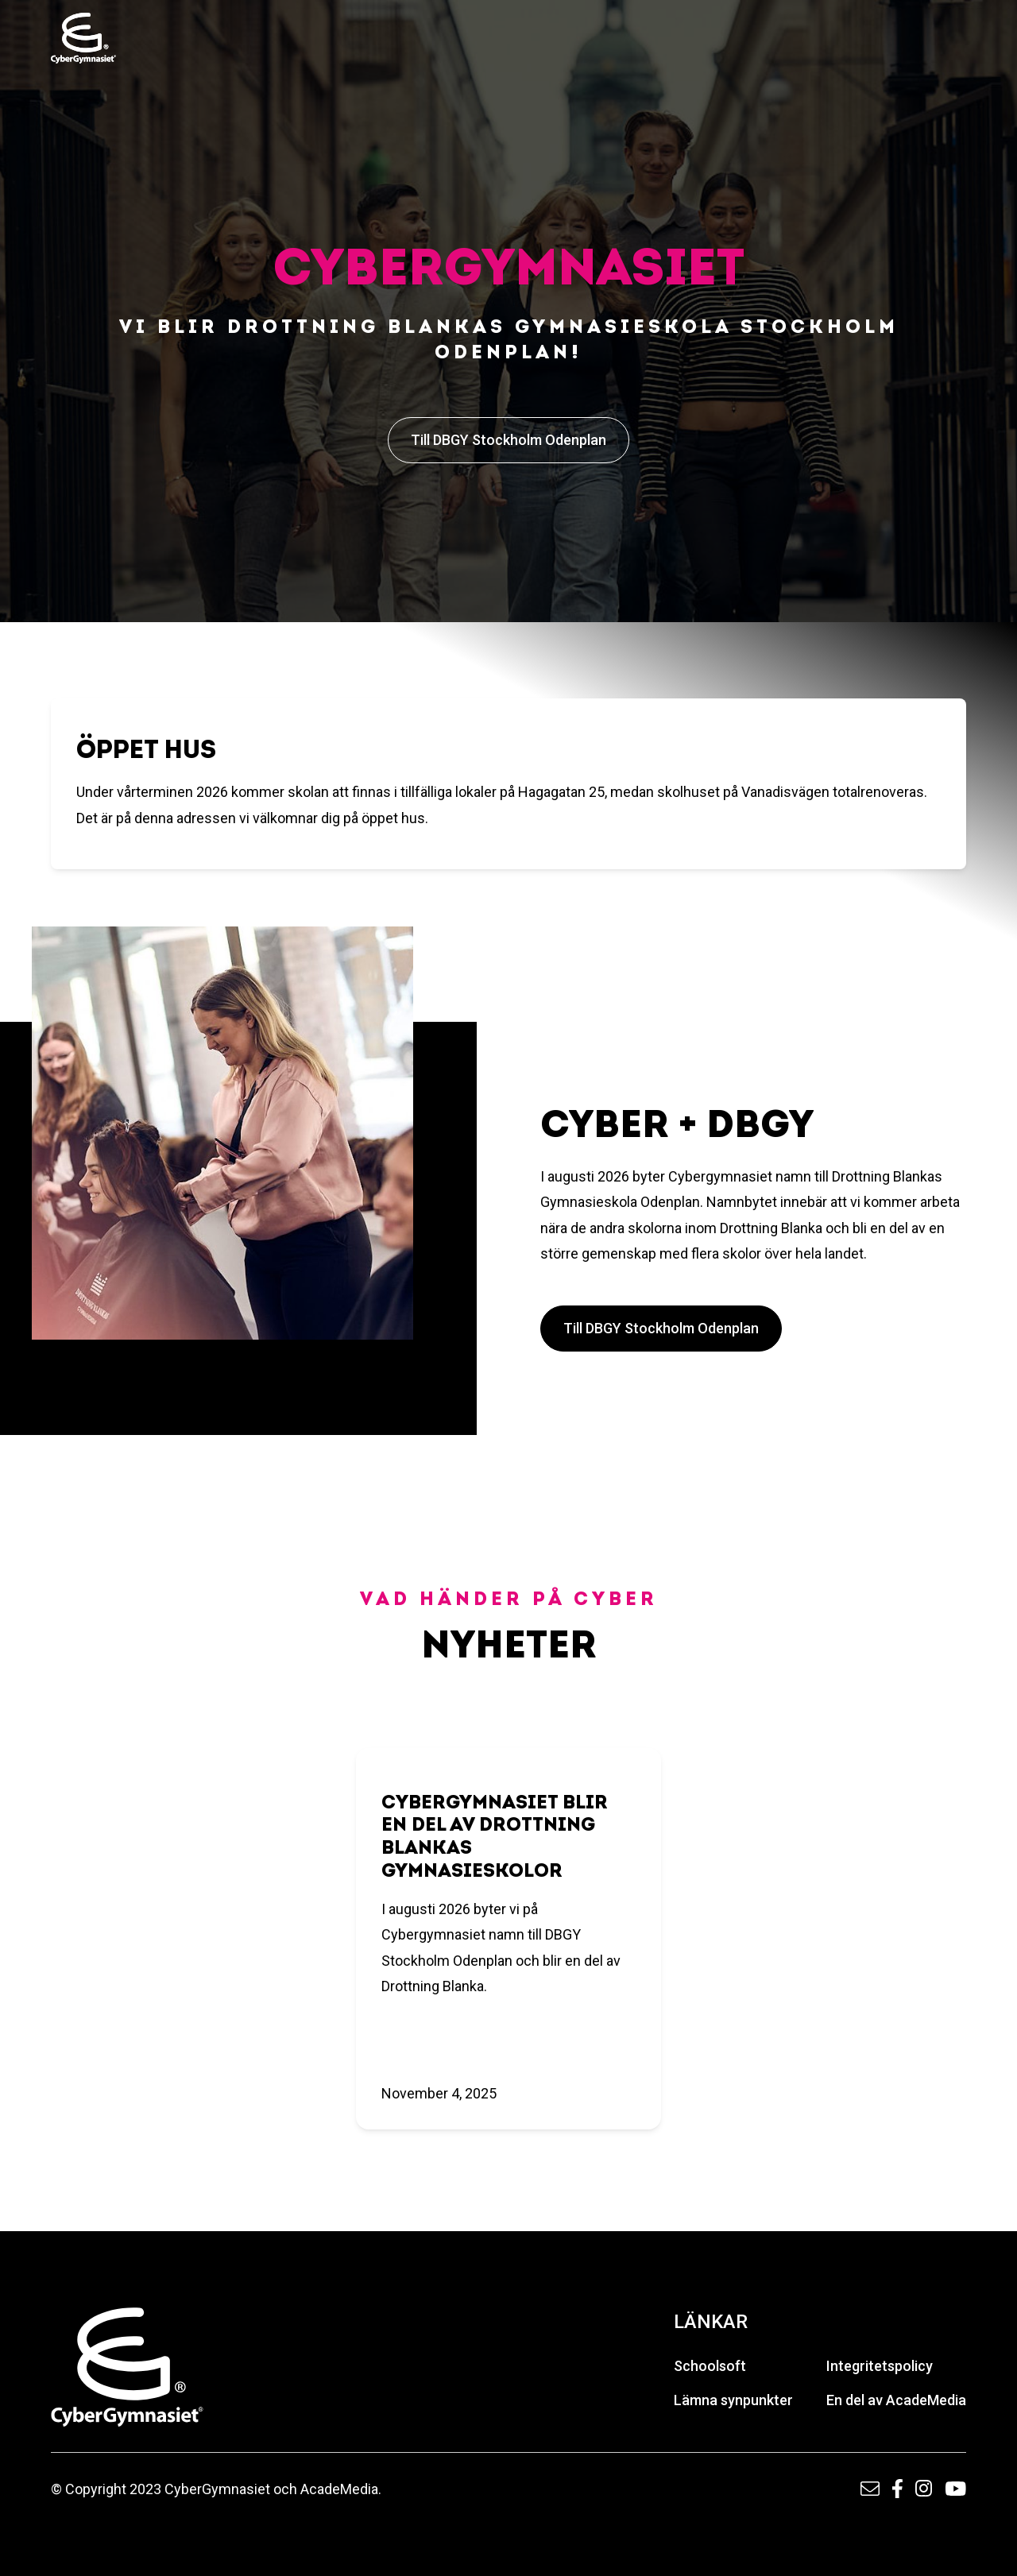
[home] (83, 38)
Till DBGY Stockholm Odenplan (508, 439)
